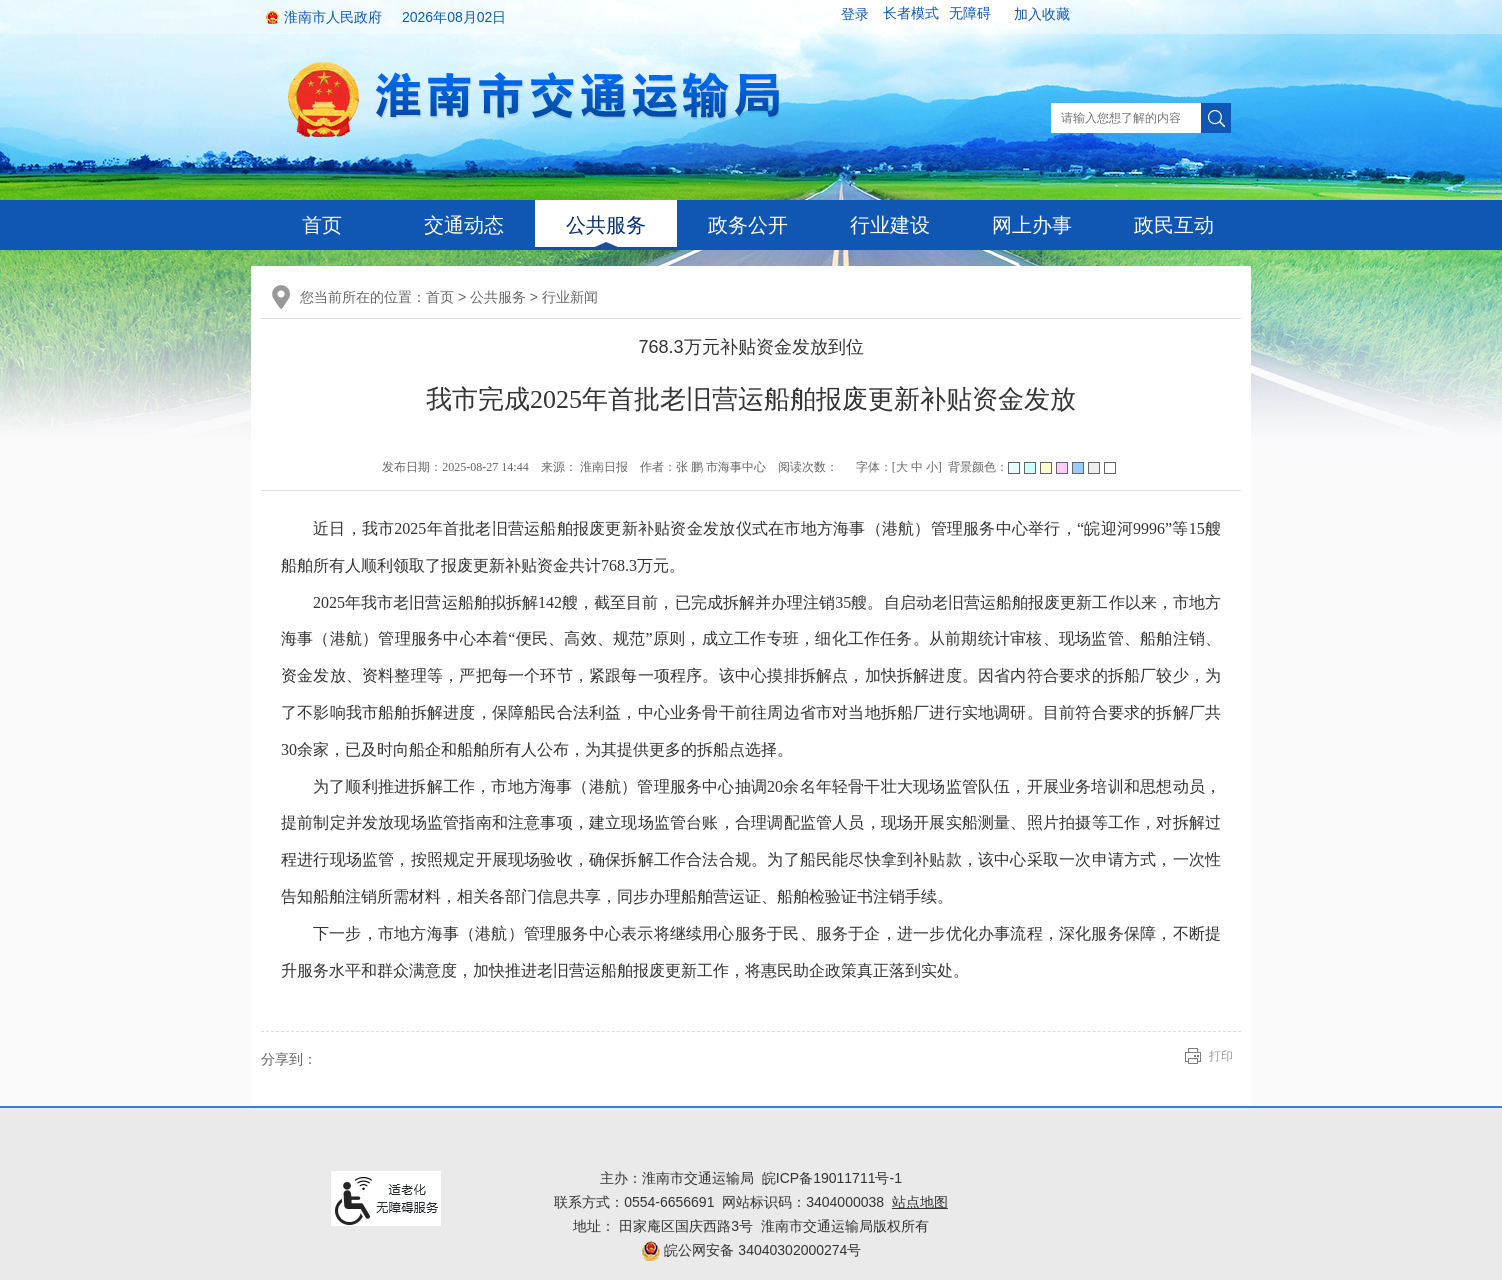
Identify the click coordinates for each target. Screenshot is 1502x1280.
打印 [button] (1221, 1056)
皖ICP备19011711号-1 (832, 1178)
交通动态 (464, 225)
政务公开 (748, 225)
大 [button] (902, 467)
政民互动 (1174, 225)
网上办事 (1032, 225)
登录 (855, 14)
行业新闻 (570, 297)
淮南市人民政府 (333, 17)
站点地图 (920, 1202)
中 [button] (917, 467)
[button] (911, 14)
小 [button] (932, 467)
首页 (322, 225)
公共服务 (606, 225)
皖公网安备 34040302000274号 (751, 1250)
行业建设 (890, 225)
